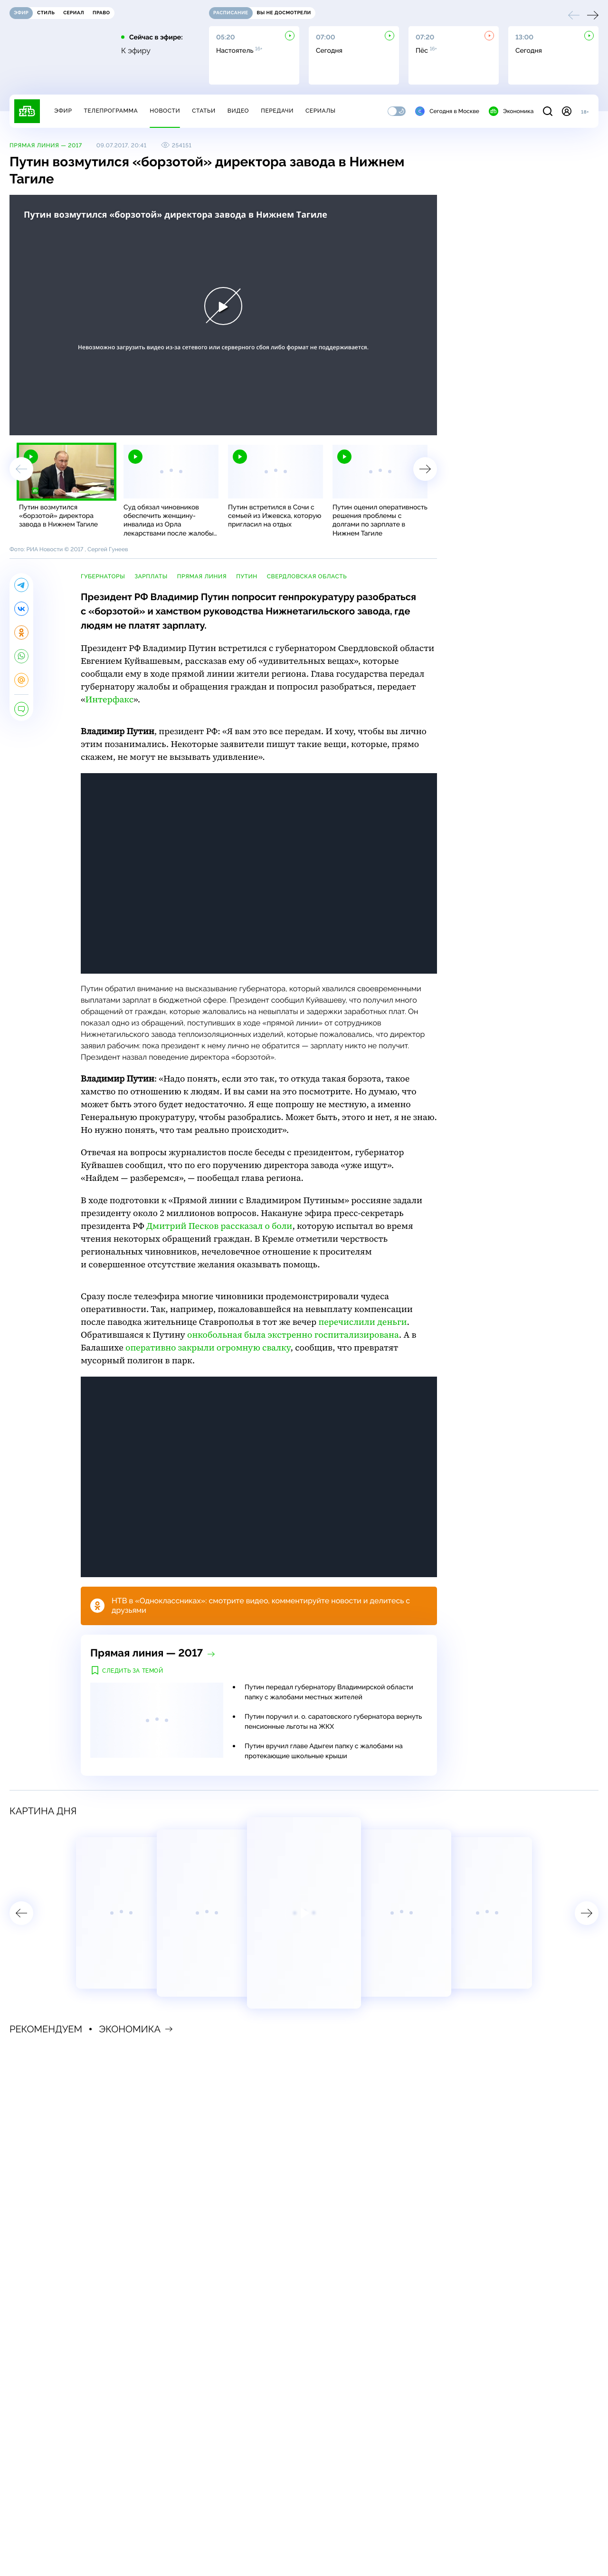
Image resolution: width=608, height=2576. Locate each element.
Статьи (204, 110)
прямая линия (202, 576)
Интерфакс (109, 700)
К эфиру (136, 51)
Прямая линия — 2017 (46, 145)
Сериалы (320, 110)
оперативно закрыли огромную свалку (207, 1348)
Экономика (511, 111)
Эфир (63, 110)
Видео (238, 110)
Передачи (277, 110)
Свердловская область (307, 576)
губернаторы (103, 576)
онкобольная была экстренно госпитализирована (293, 1335)
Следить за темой (132, 1670)
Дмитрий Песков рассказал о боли (219, 1226)
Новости (165, 110)
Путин (246, 576)
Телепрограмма (111, 110)
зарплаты (151, 576)
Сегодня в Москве (447, 111)
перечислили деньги (362, 1322)
